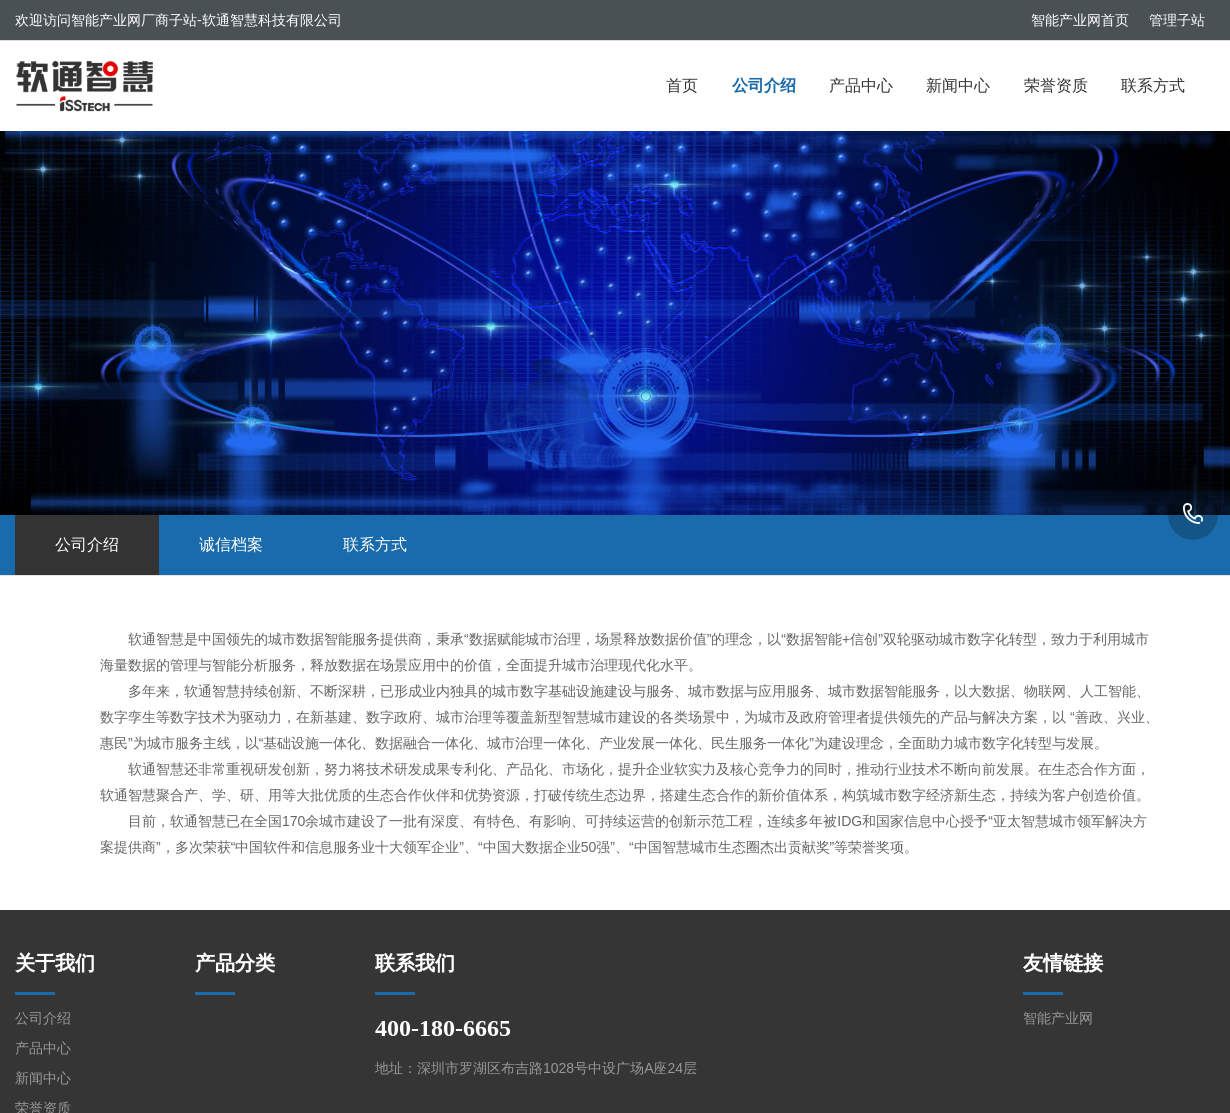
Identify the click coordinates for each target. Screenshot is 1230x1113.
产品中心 (861, 85)
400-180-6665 (1193, 515)
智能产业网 (1058, 1018)
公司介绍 (764, 85)
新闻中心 (958, 85)
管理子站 (1177, 20)
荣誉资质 (1056, 85)
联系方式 (1153, 85)
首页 (682, 85)
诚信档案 (231, 544)
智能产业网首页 (1080, 20)
